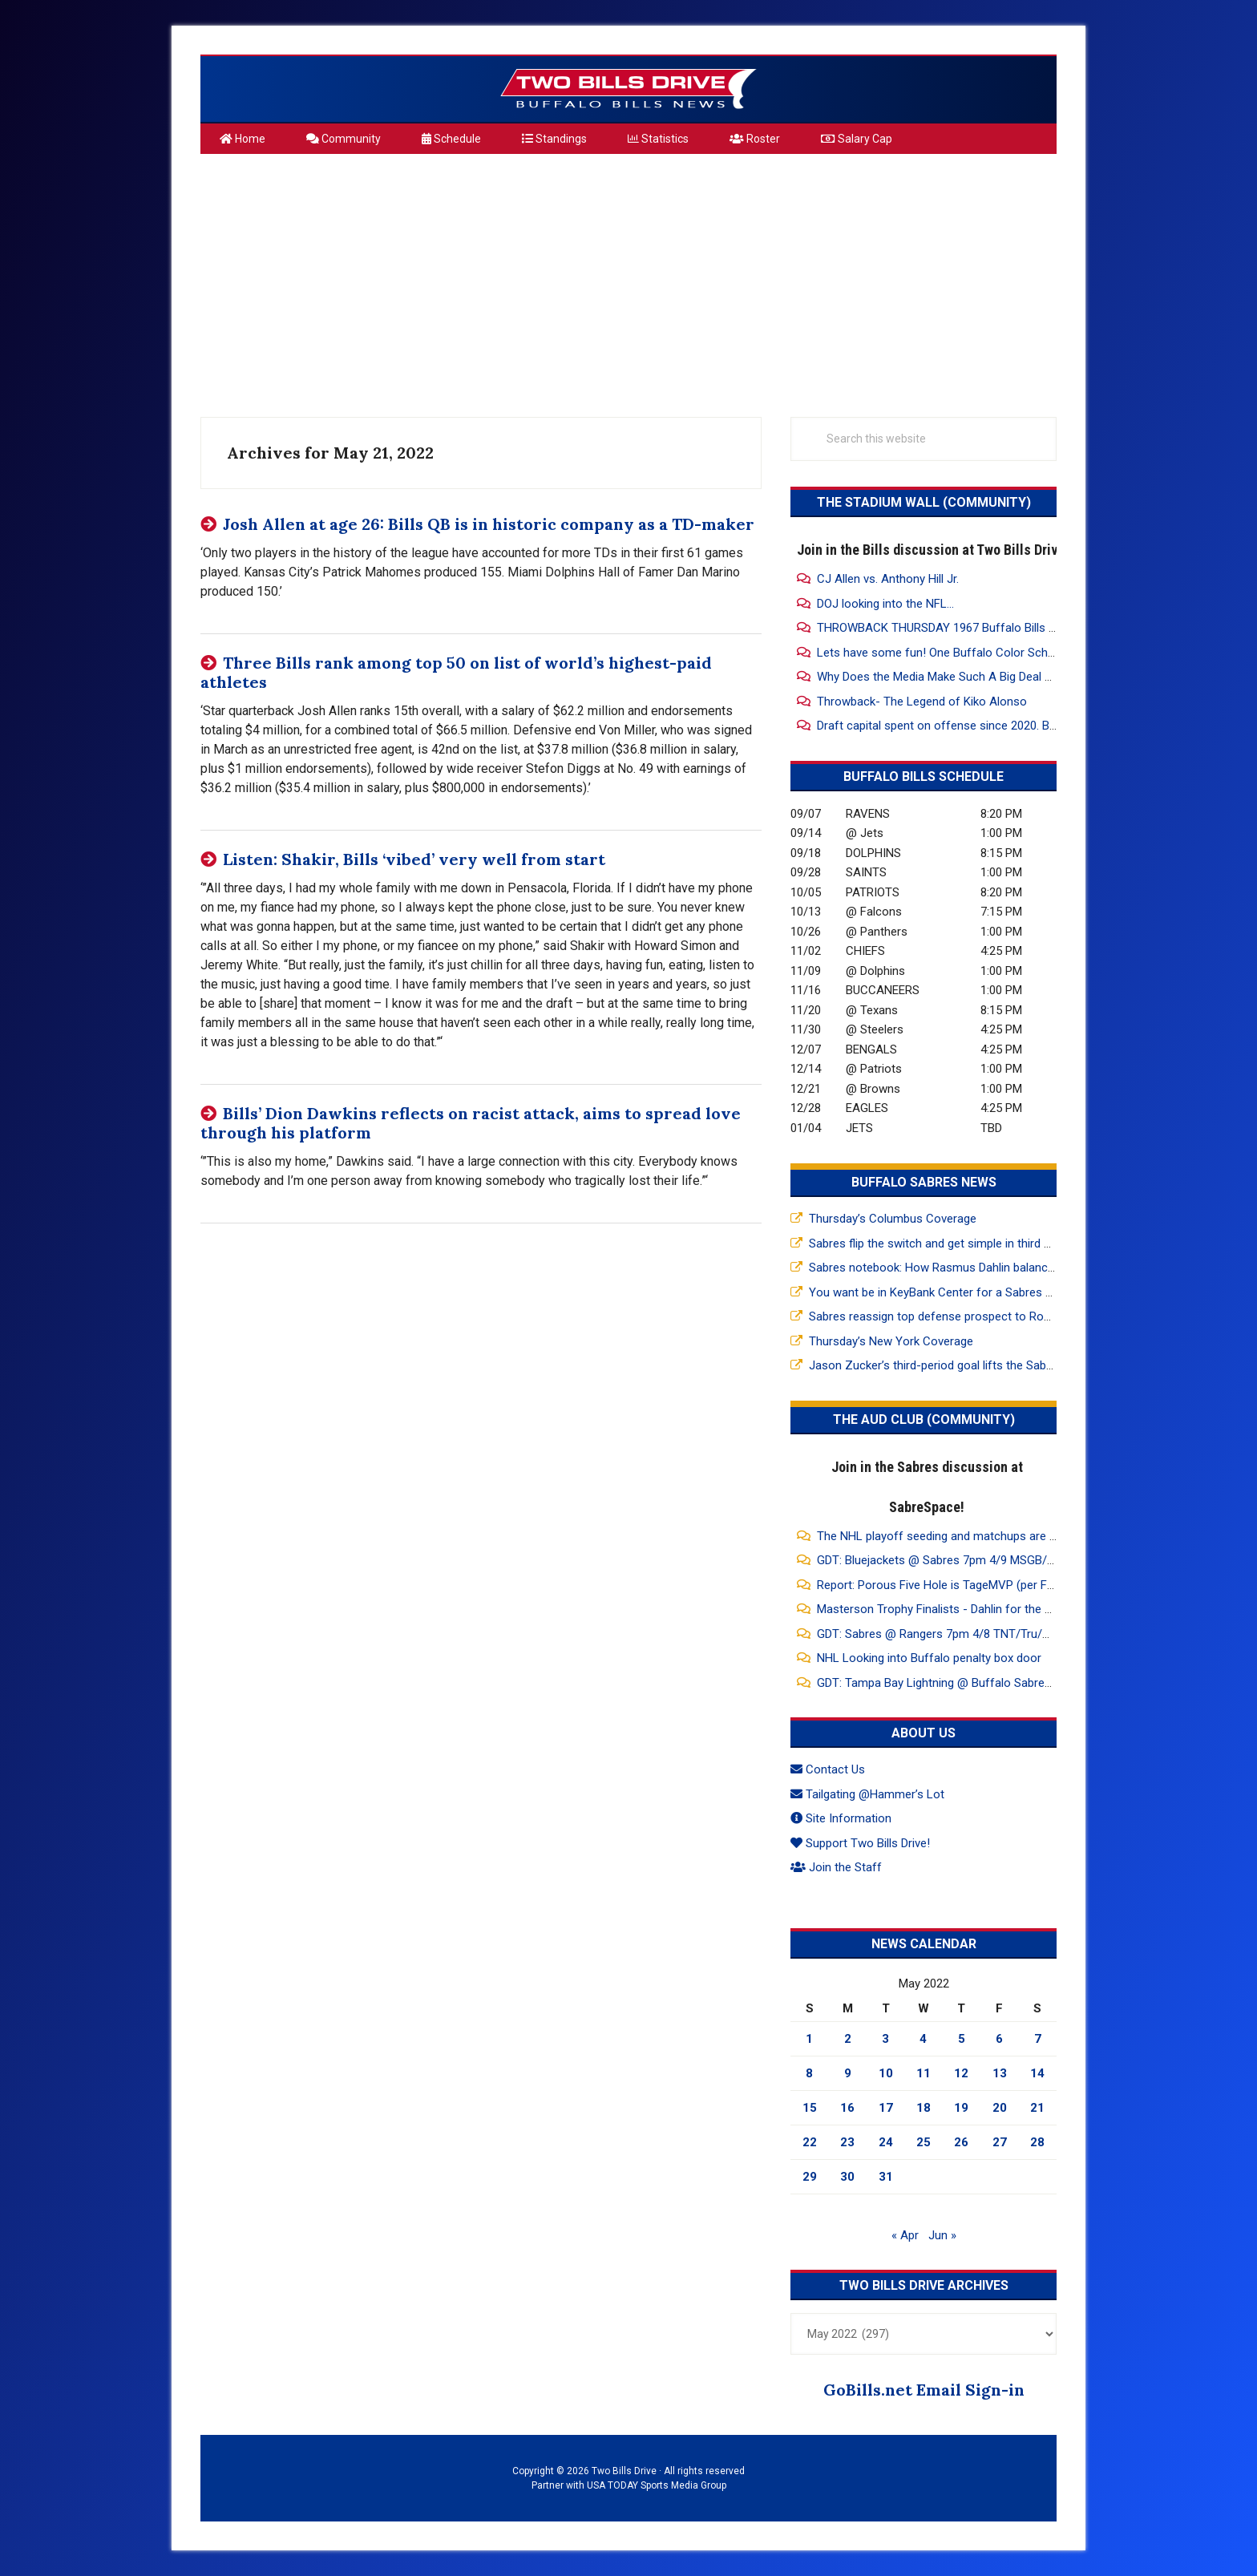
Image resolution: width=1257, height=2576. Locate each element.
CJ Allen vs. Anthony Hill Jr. (888, 579)
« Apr (905, 2235)
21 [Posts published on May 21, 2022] (1037, 2108)
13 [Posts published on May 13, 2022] (999, 2073)
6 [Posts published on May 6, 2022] (999, 2039)
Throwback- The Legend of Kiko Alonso (922, 701)
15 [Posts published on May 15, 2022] (809, 2108)
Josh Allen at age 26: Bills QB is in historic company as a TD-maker (488, 524)
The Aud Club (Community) (924, 1419)
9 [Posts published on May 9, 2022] (847, 2073)
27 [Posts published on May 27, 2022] (999, 2142)
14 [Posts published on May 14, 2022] (1037, 2073)
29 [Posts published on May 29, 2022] (809, 2177)
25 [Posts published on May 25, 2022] (923, 2142)
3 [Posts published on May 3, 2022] (885, 2039)
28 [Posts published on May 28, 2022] (1037, 2142)
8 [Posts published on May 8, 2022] (809, 2073)
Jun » (942, 2235)
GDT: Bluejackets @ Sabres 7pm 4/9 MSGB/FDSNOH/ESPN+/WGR (990, 1560)
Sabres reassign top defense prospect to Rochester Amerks (968, 1316)
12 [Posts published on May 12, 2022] (961, 2073)
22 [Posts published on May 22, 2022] (809, 2142)
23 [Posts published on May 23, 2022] (847, 2142)
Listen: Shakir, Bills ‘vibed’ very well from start (414, 859)
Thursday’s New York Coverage (891, 1341)
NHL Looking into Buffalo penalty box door (929, 1658)
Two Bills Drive (628, 89)
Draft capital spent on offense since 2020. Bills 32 (948, 725)
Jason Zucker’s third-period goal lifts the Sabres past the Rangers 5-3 (993, 1365)
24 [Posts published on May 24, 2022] (886, 2142)
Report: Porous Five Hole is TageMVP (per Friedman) (955, 1585)
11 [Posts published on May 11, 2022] (923, 2073)
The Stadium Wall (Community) (924, 502)
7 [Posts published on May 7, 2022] (1037, 2039)
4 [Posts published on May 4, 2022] (923, 2039)
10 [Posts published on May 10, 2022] (886, 2073)
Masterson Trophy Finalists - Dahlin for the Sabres (949, 1609)
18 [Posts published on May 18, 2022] (923, 2108)
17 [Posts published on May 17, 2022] (886, 2108)
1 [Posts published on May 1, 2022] (809, 2039)
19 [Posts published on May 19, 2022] (961, 2108)
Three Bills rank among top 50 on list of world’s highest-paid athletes (456, 672)
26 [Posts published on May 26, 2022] (961, 2142)
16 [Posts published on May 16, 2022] (847, 2108)
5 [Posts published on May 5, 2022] (961, 2039)
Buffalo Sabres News (923, 1182)
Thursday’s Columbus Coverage (892, 1218)
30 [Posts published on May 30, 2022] (847, 2177)
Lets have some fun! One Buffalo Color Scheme (944, 652)
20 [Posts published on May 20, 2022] (999, 2108)
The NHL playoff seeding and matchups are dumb (948, 1536)
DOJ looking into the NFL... (885, 603)
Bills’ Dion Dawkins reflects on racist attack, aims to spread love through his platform (470, 1122)
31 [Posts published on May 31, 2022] (886, 2177)
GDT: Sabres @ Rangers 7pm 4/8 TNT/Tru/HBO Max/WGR (969, 1634)
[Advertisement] (628, 279)
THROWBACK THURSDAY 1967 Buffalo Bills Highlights (958, 628)
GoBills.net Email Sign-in (924, 2390)
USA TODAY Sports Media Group (656, 2485)
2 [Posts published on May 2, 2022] (847, 2039)
